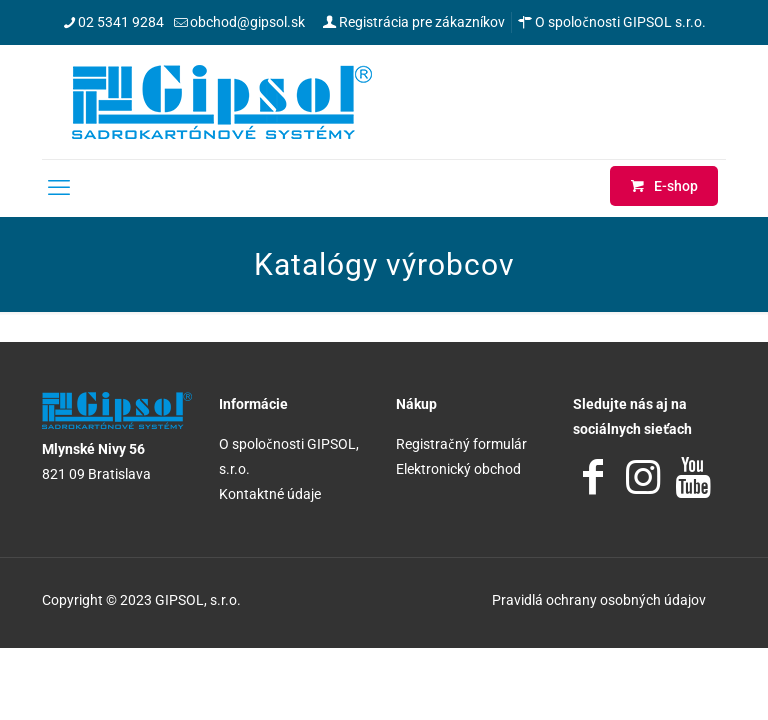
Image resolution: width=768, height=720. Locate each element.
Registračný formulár (461, 444)
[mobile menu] (59, 188)
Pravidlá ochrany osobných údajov (599, 600)
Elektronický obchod (458, 469)
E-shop (664, 186)
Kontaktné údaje (270, 494)
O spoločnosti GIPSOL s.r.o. (612, 22)
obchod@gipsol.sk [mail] (247, 22)
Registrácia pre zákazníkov (413, 22)
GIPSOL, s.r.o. (198, 600)
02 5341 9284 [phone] (121, 22)
